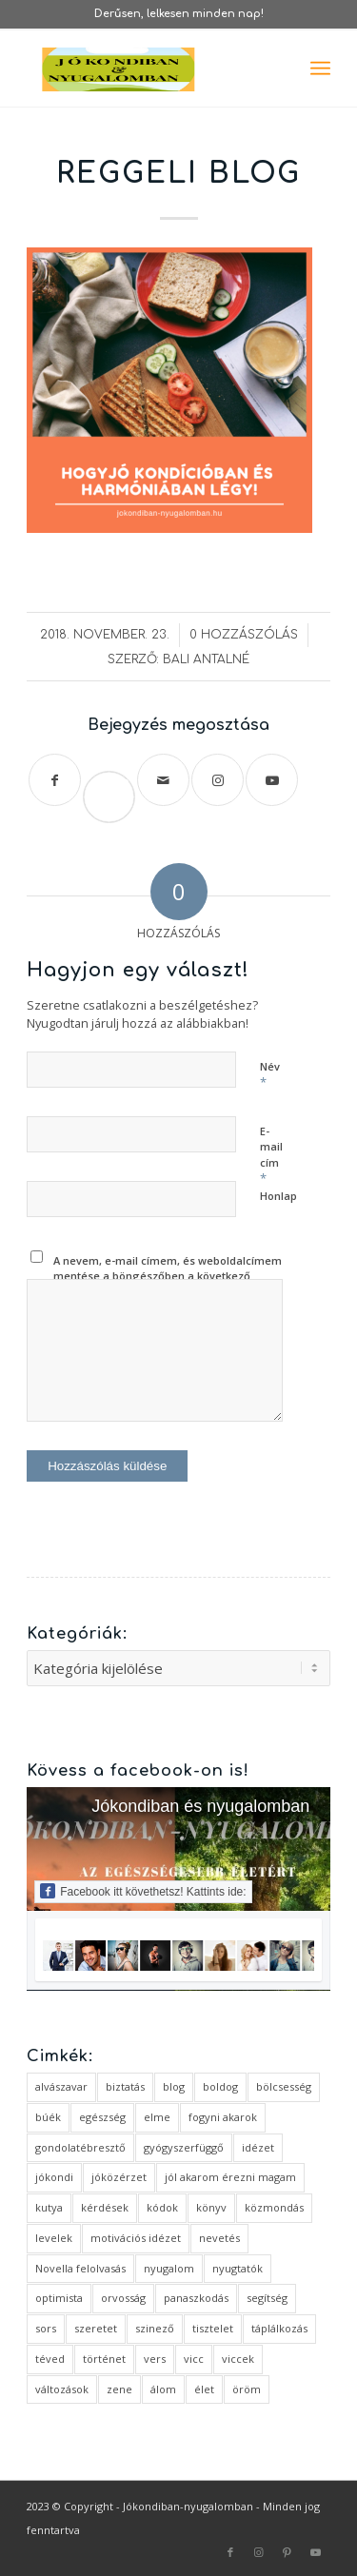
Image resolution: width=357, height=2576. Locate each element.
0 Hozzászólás (243, 634)
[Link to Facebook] (230, 2552)
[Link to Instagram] (217, 780)
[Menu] (320, 68)
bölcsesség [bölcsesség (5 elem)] (283, 2086)
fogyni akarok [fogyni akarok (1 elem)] (222, 2117)
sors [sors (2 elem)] (45, 2328)
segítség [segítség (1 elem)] (267, 2298)
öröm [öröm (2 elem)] (246, 2389)
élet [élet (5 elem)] (204, 2389)
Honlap (278, 1196)
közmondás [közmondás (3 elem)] (274, 2207)
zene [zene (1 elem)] (119, 2389)
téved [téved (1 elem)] (50, 2358)
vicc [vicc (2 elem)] (194, 2358)
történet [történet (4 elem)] (104, 2358)
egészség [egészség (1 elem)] (102, 2117)
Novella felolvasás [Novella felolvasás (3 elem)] (80, 2268)
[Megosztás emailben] (163, 780)
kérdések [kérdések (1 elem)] (105, 2207)
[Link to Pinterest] (287, 2552)
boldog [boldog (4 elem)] (220, 2086)
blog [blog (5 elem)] (174, 2086)
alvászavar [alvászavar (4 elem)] (61, 2086)
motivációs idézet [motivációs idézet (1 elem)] (135, 2238)
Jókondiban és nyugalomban (200, 1806)
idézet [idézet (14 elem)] (258, 2147)
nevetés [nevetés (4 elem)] (219, 2238)
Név (270, 1075)
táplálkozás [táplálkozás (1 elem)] (279, 2328)
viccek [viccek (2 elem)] (238, 2358)
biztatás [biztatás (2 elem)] (125, 2086)
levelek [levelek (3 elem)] (53, 2238)
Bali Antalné (206, 659)
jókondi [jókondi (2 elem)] (54, 2177)
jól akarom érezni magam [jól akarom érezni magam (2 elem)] (230, 2177)
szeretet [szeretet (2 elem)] (95, 2328)
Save (117, 781)
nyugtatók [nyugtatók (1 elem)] (237, 2268)
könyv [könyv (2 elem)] (211, 2207)
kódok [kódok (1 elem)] (162, 2207)
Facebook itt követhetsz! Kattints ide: (143, 1890)
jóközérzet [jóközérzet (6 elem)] (119, 2177)
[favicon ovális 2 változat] (148, 68)
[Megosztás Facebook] (55, 780)
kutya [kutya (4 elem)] (49, 2207)
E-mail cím (271, 1156)
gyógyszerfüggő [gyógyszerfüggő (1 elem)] (184, 2147)
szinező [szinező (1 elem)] (154, 2328)
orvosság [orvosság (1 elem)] (123, 2298)
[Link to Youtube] (272, 780)
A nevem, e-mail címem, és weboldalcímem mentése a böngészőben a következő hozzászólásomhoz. (167, 1276)
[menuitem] (320, 68)
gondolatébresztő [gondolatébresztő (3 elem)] (80, 2147)
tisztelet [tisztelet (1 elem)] (212, 2328)
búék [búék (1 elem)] (48, 2117)
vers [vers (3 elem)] (155, 2358)
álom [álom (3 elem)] (163, 2389)
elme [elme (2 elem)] (157, 2117)
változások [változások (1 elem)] (62, 2389)
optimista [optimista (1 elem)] (59, 2298)
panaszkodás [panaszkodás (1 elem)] (196, 2298)
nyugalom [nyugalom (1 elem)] (169, 2268)
